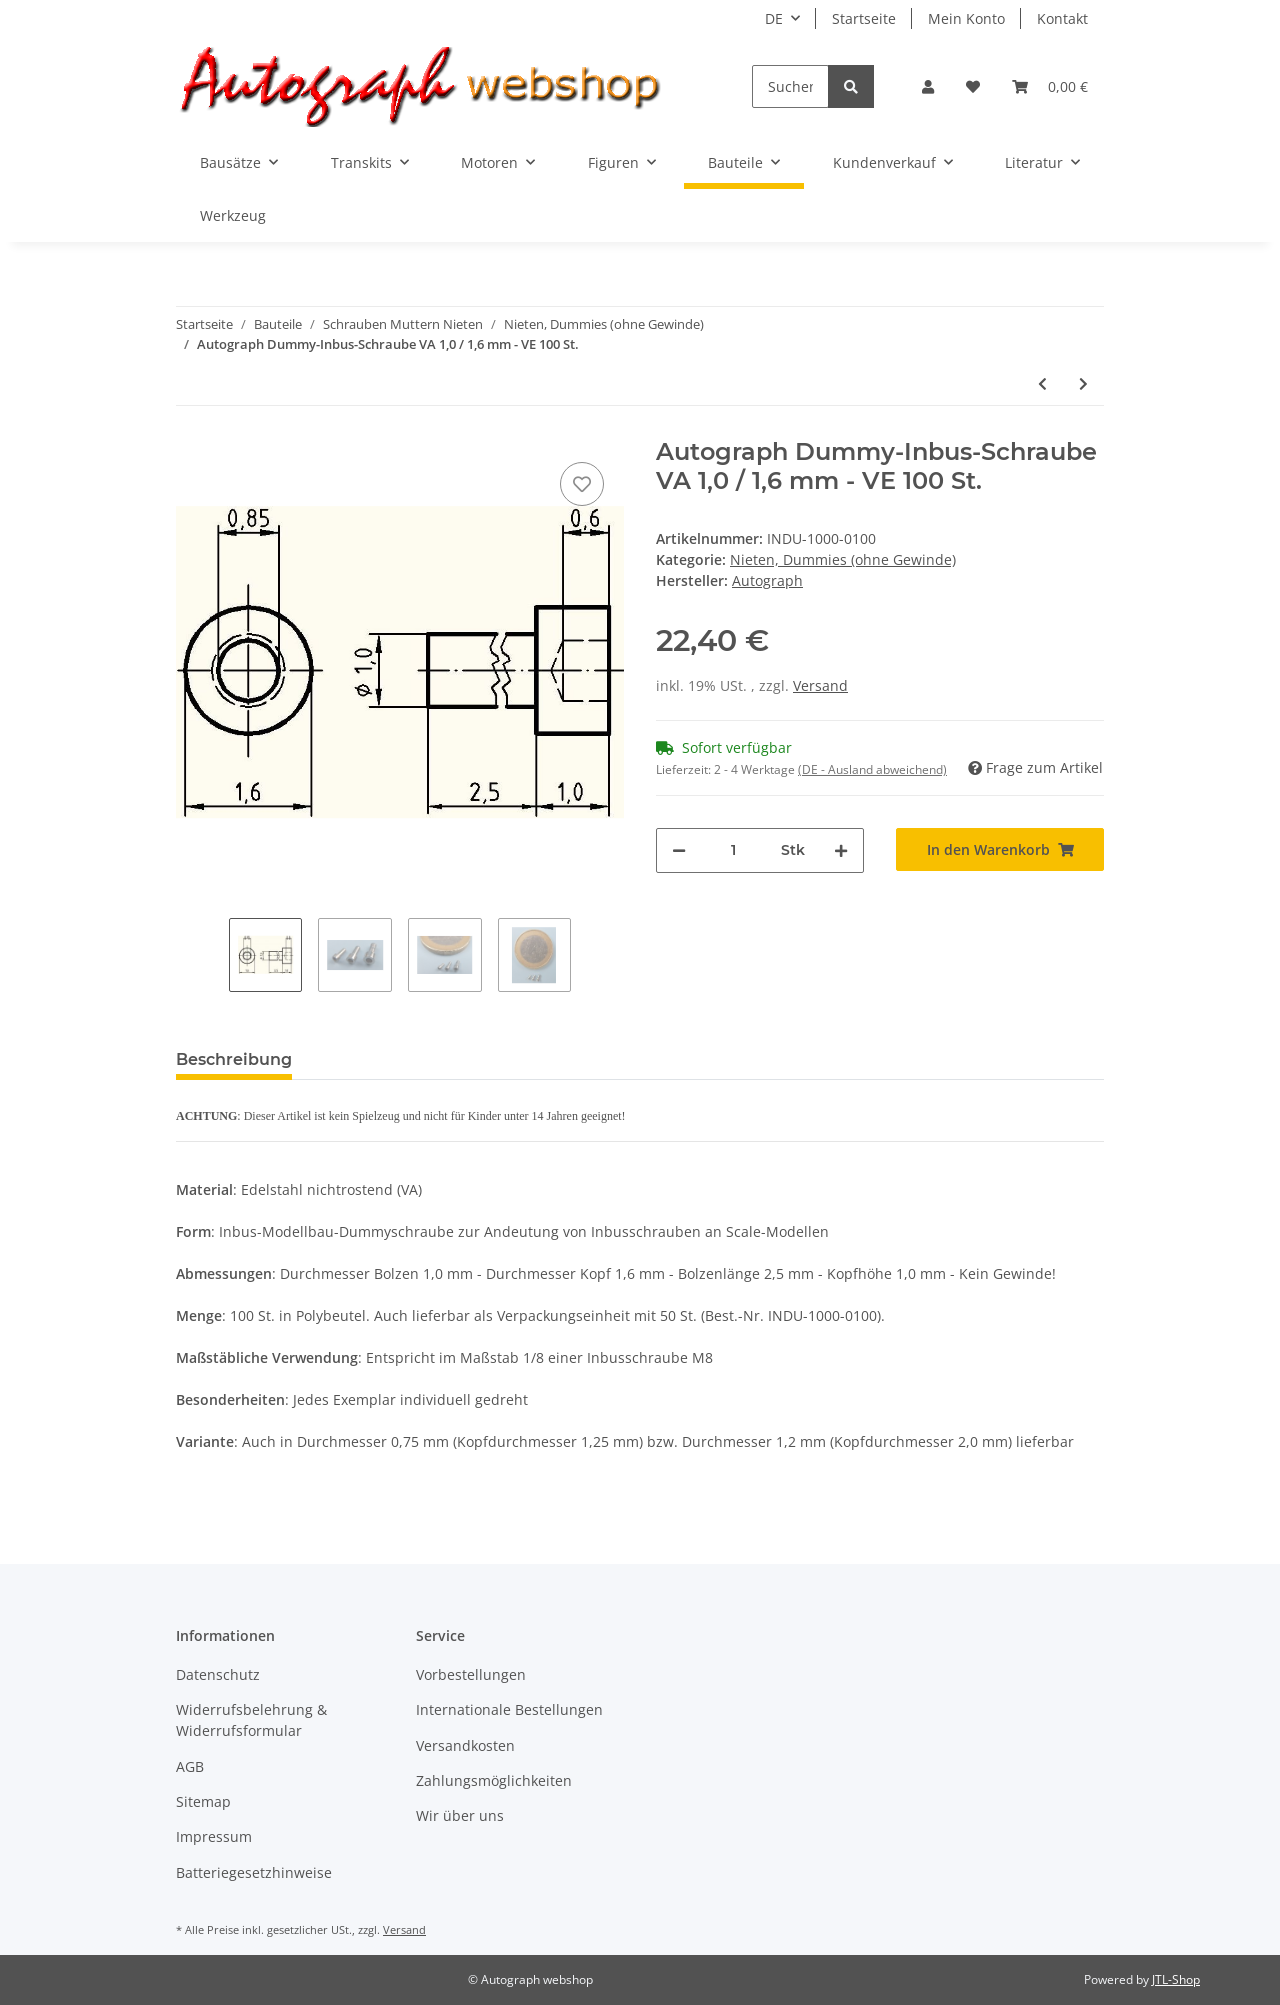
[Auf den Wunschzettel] (582, 484)
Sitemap (203, 1801)
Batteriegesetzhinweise (254, 1872)
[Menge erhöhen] (841, 850)
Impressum (214, 1836)
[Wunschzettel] (973, 86)
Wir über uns (460, 1815)
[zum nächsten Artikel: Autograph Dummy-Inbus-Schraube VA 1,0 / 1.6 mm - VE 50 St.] (1083, 383)
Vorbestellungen (471, 1674)
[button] (928, 86)
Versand (820, 685)
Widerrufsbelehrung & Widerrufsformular (251, 1720)
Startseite (864, 18)
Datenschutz (218, 1674)
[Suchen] (790, 86)
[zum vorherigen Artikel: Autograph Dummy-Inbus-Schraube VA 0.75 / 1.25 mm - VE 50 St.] (1042, 383)
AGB (190, 1766)
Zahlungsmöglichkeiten (494, 1780)
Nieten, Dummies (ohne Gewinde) (843, 559)
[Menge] (733, 850)
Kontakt (1062, 18)
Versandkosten (465, 1745)
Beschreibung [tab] (234, 1059)
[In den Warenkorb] (1000, 849)
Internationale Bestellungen (509, 1709)
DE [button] (774, 18)
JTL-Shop (1176, 1979)
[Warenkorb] (1050, 86)
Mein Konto (966, 18)
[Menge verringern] (679, 850)
